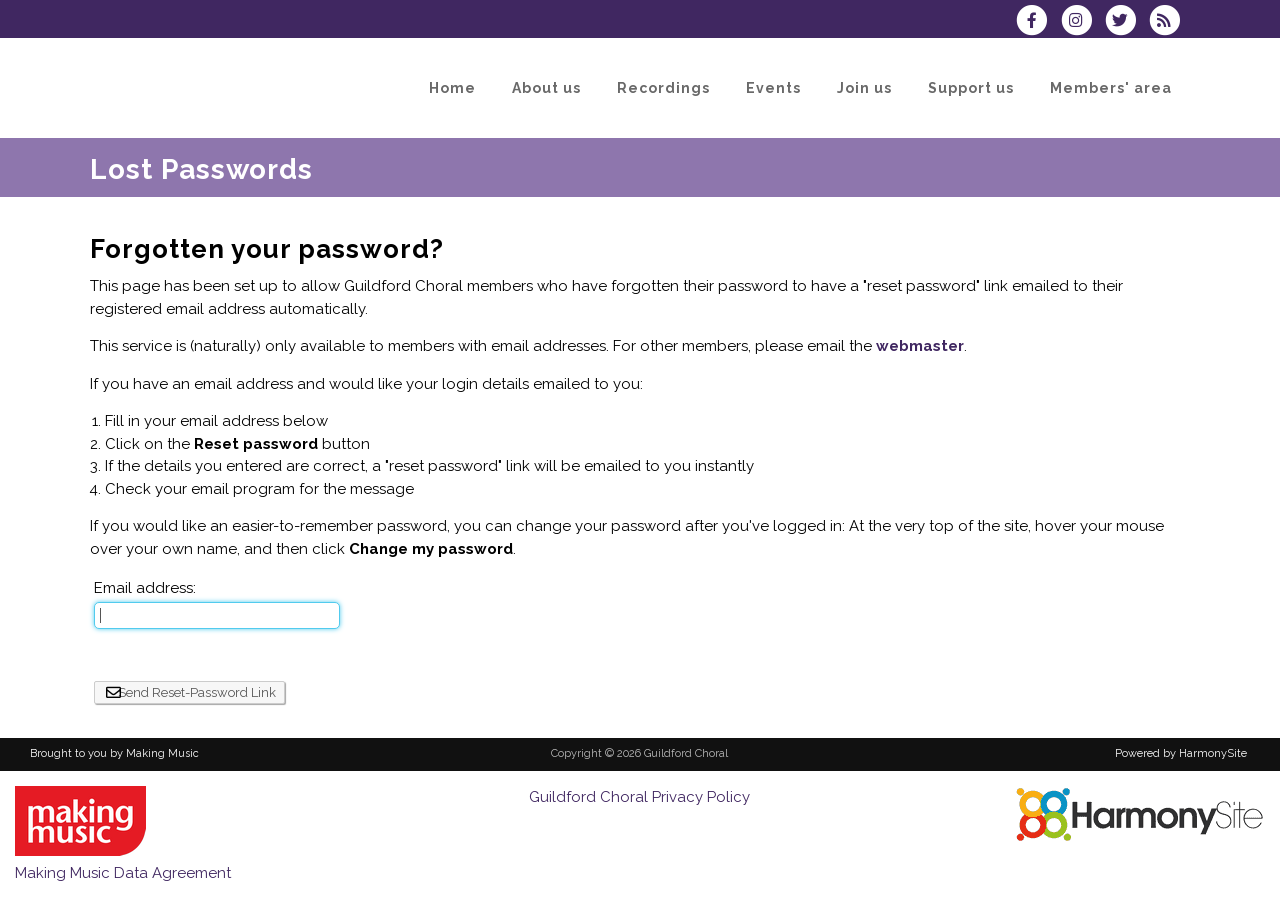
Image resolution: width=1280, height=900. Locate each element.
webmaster (920, 346)
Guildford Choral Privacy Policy (639, 797)
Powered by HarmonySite (1181, 753)
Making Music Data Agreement (123, 873)
